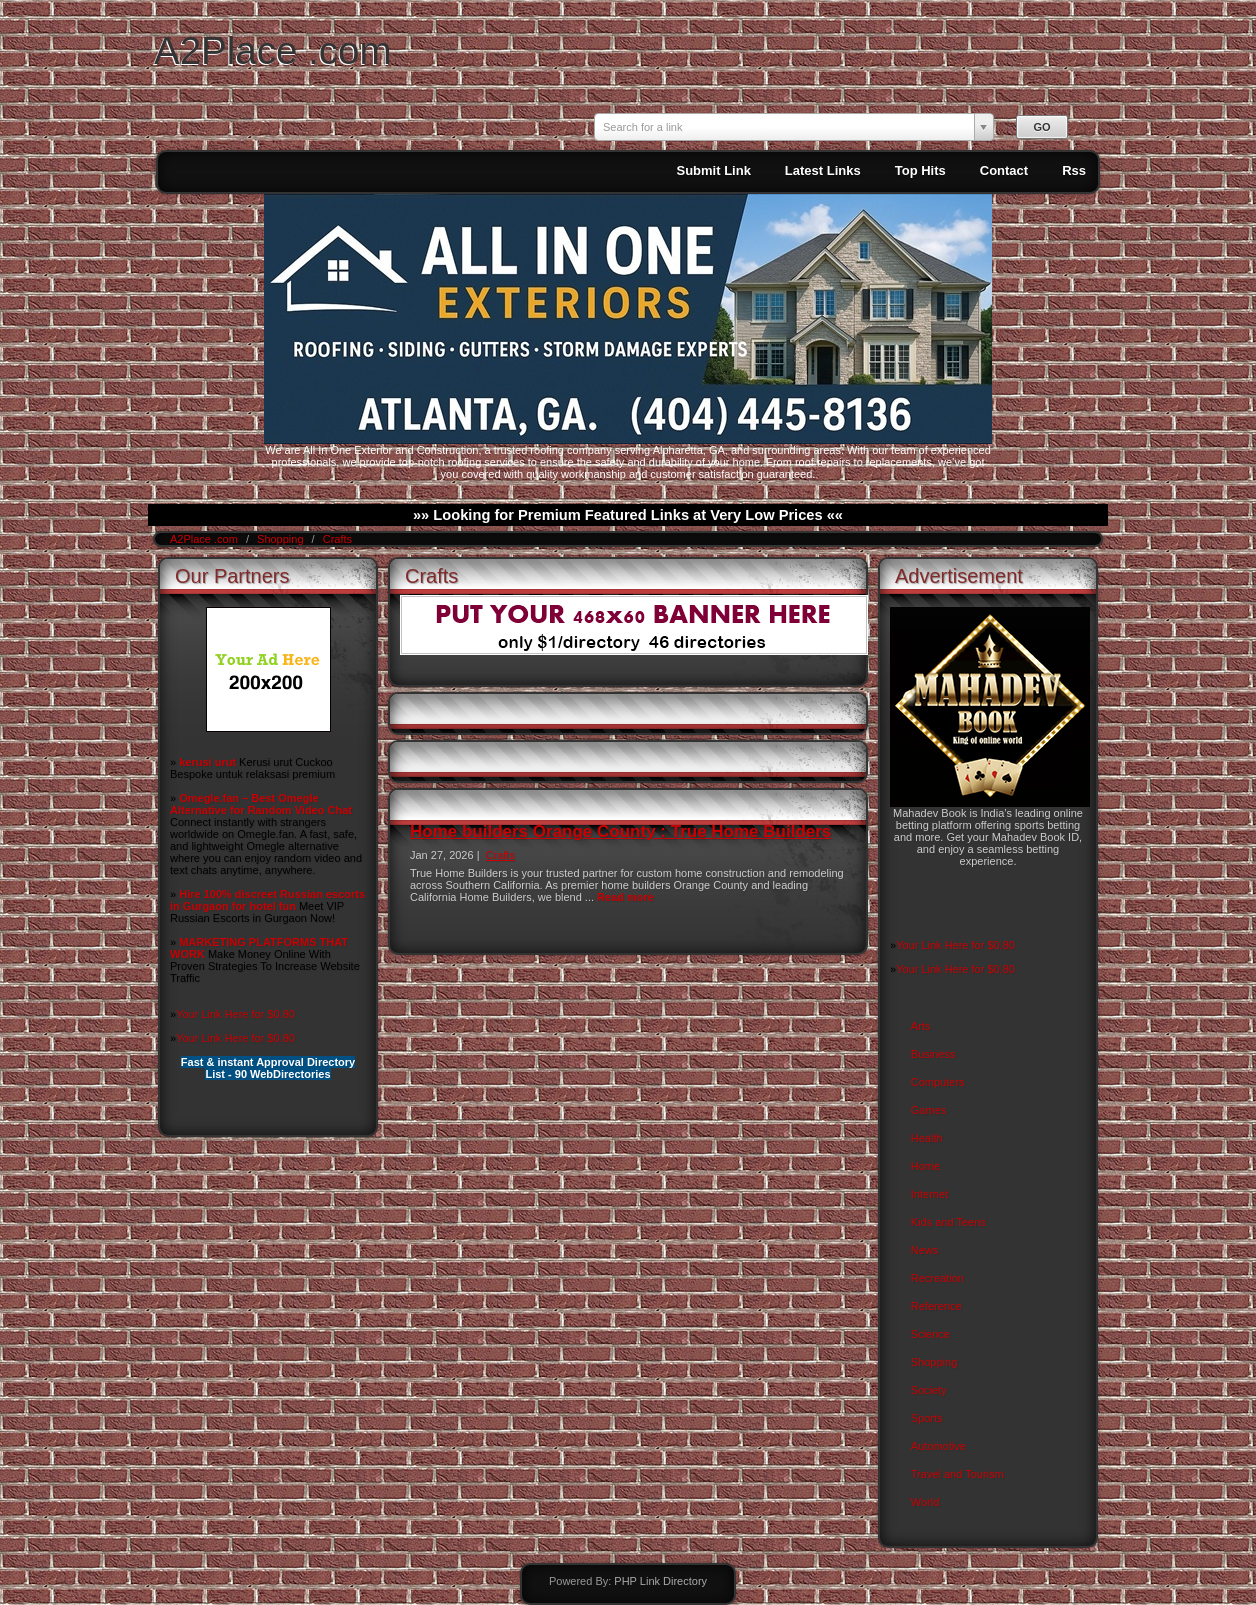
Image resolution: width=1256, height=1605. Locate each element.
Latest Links (823, 170)
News (925, 1250)
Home (925, 1166)
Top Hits (920, 170)
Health (927, 1138)
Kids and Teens (948, 1222)
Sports (927, 1418)
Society (929, 1390)
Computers (938, 1082)
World (925, 1502)
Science (930, 1334)
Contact (1004, 170)
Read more (625, 897)
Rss (1074, 170)
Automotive (938, 1446)
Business (933, 1054)
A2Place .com (273, 50)
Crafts (337, 539)
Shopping (282, 539)
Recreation (937, 1278)
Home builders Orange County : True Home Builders (620, 831)
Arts (921, 1026)
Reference (936, 1306)
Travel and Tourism (957, 1474)
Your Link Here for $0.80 (235, 1014)
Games (928, 1110)
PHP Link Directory (660, 1581)
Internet (929, 1194)
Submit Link (713, 170)
